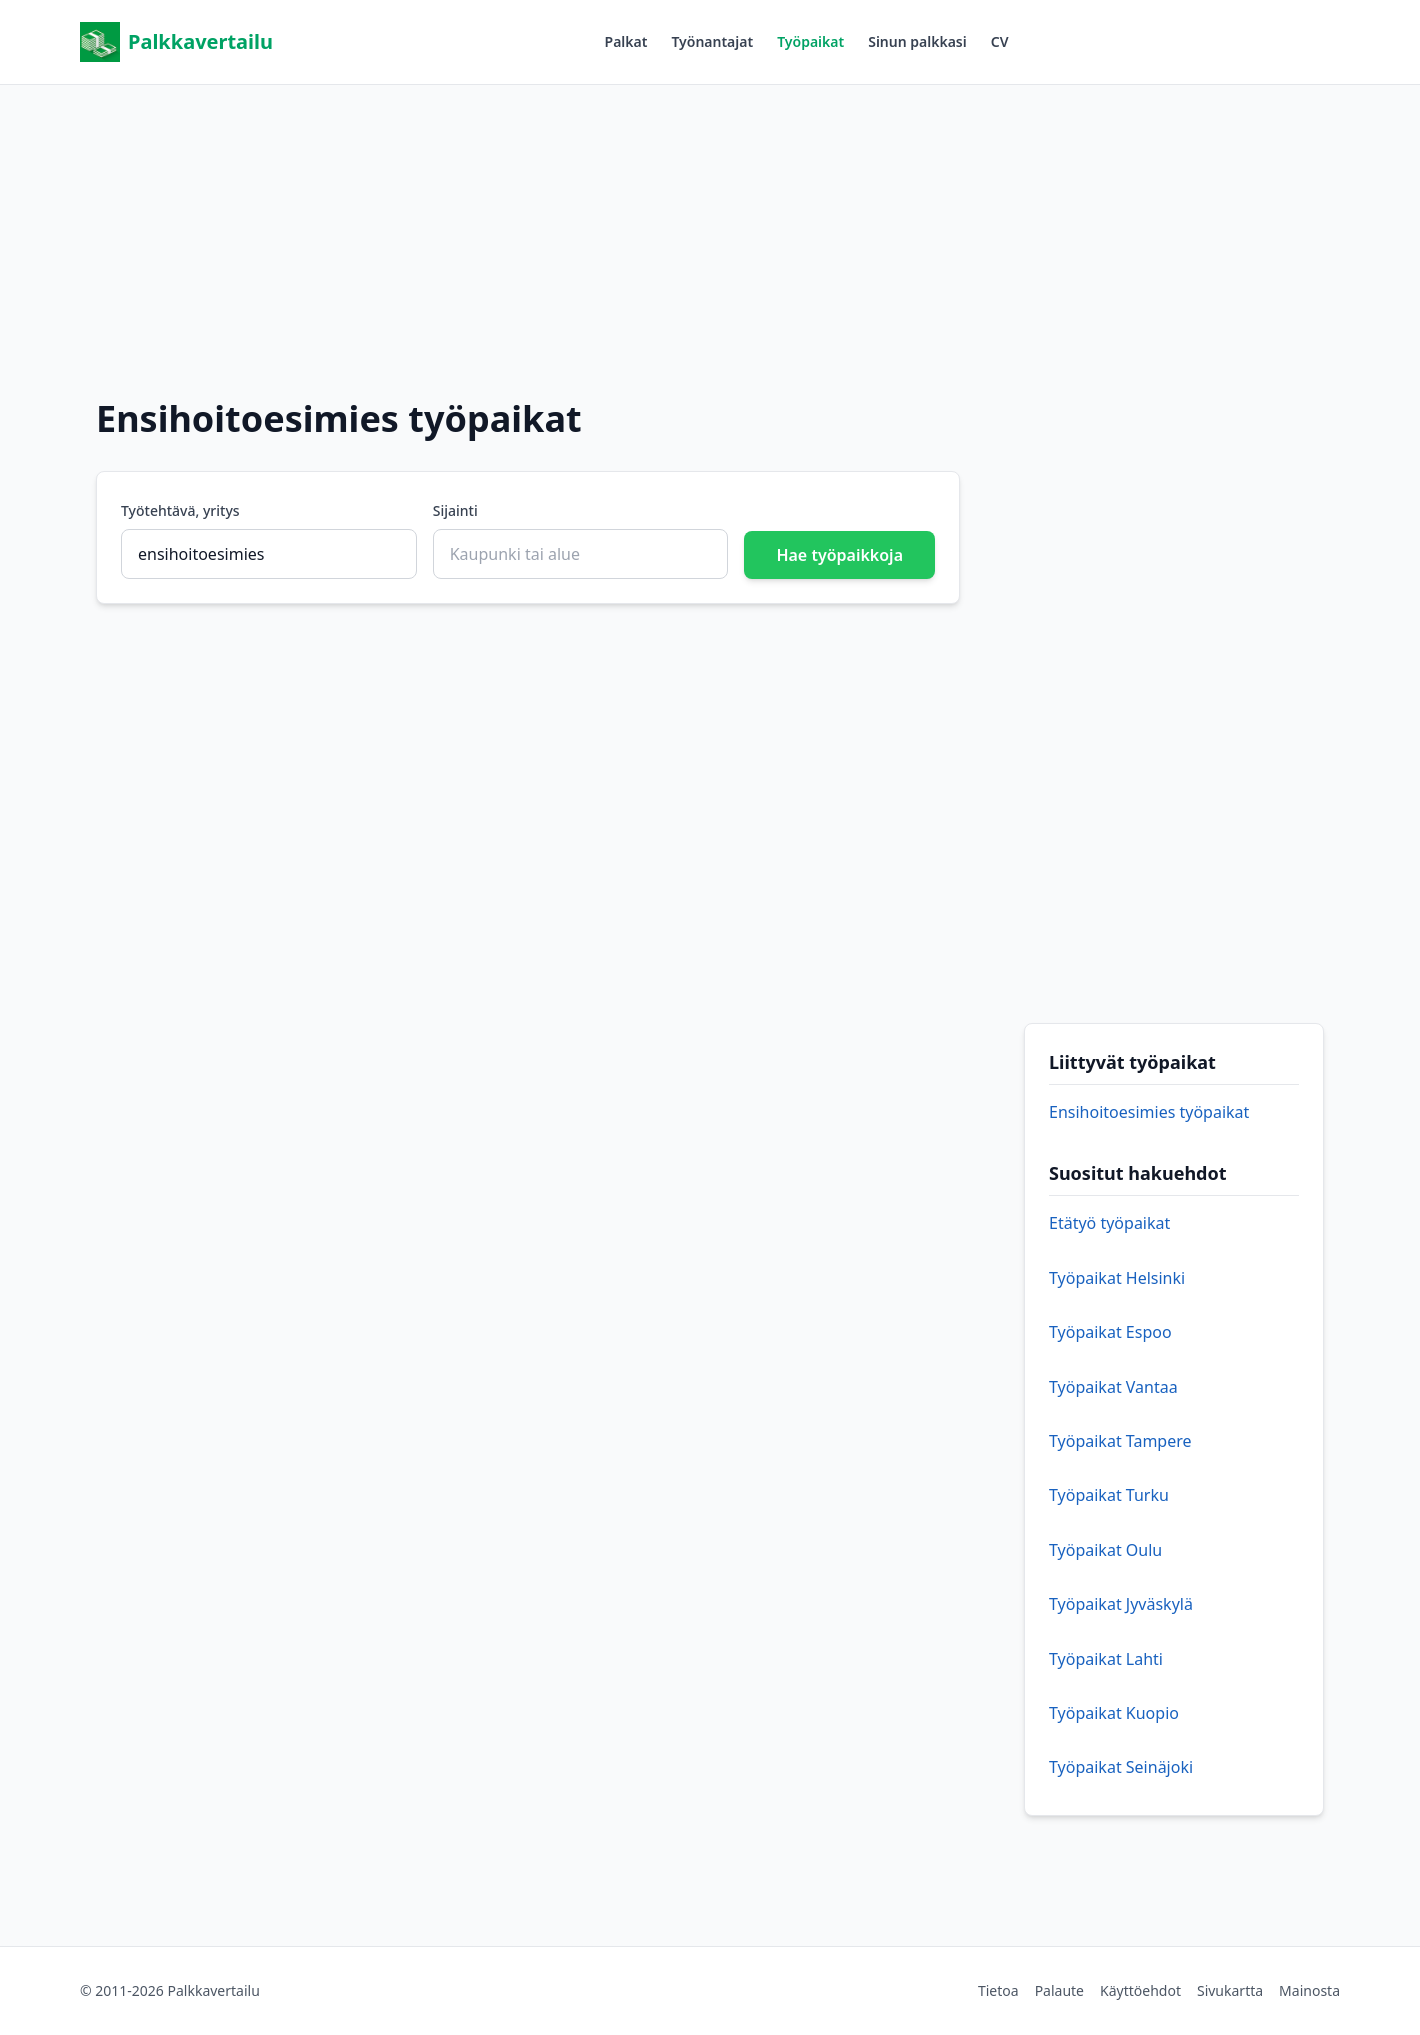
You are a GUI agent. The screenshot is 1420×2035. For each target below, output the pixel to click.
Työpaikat (810, 41)
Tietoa (998, 1990)
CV (1000, 41)
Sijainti (455, 510)
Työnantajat (712, 41)
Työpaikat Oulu (1105, 1550)
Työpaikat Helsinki (1117, 1278)
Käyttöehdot (1140, 1990)
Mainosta (1309, 1990)
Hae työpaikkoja (839, 555)
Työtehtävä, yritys (180, 510)
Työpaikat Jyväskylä (1121, 1604)
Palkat (626, 41)
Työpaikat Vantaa (1113, 1387)
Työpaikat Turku (1109, 1495)
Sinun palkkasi (917, 41)
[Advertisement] (710, 225)
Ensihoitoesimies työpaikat (1149, 1112)
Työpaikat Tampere (1120, 1441)
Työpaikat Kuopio (1114, 1713)
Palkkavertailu (176, 42)
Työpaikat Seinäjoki (1121, 1767)
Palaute (1059, 1990)
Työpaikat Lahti (1106, 1659)
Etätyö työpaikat (1109, 1223)
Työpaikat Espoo (1110, 1332)
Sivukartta (1230, 1990)
